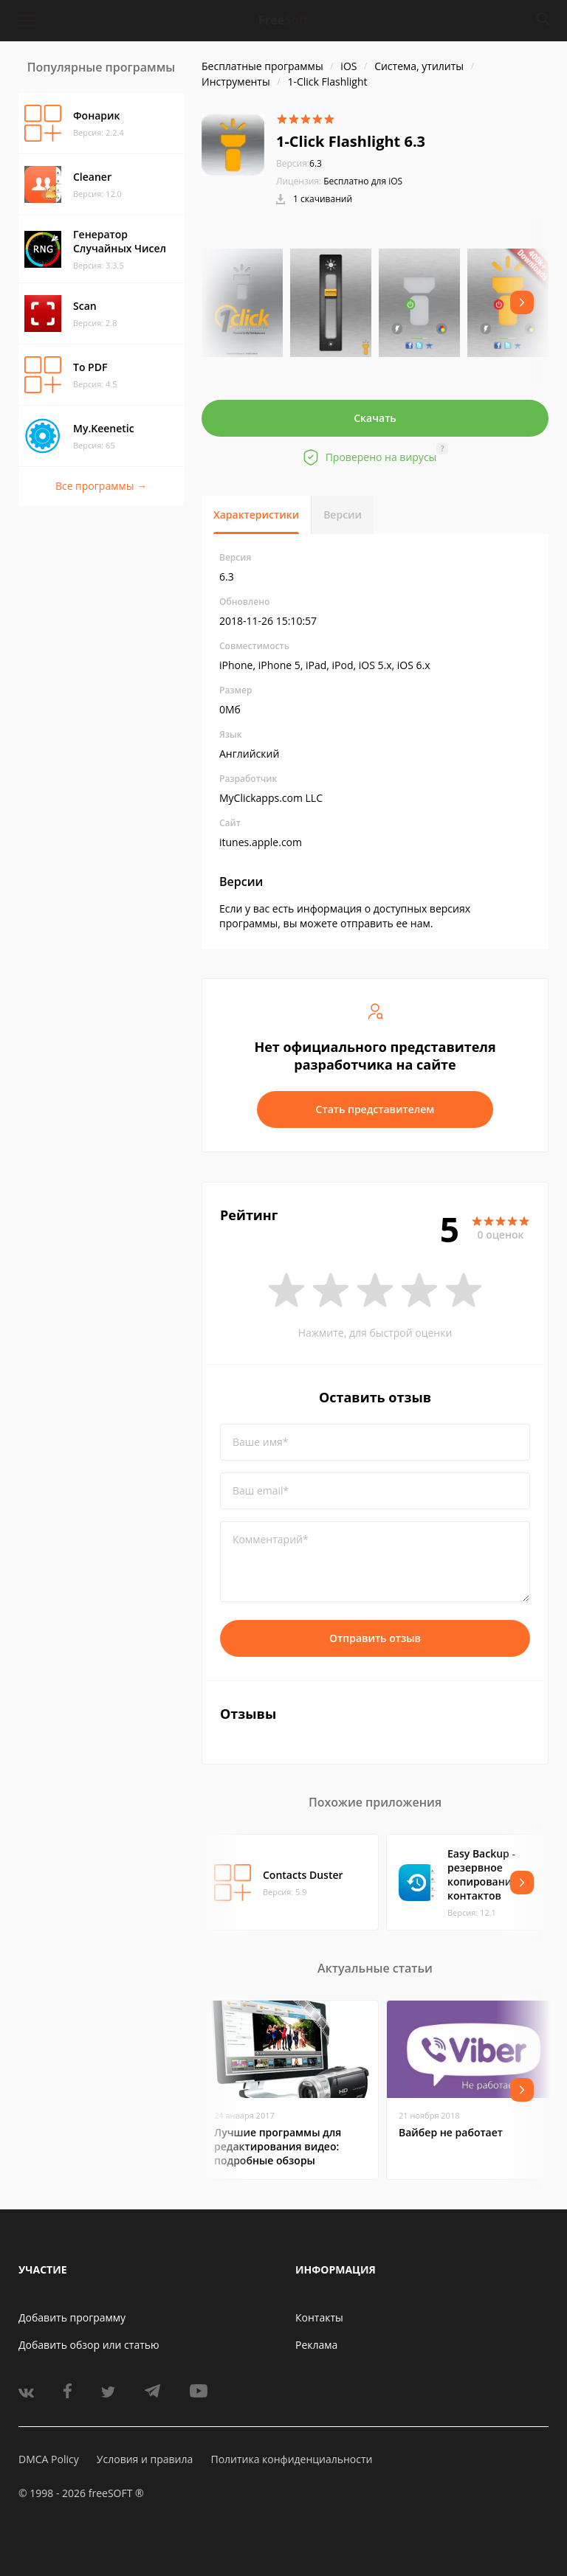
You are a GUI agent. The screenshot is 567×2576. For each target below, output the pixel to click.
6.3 (299, 163)
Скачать (375, 418)
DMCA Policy (48, 2459)
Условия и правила (145, 2459)
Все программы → (101, 486)
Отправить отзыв (375, 1638)
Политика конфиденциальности (291, 2459)
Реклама (316, 2345)
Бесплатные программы (262, 66)
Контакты (319, 2317)
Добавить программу (72, 2317)
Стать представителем (375, 1109)
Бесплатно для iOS (362, 181)
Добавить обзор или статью (88, 2345)
